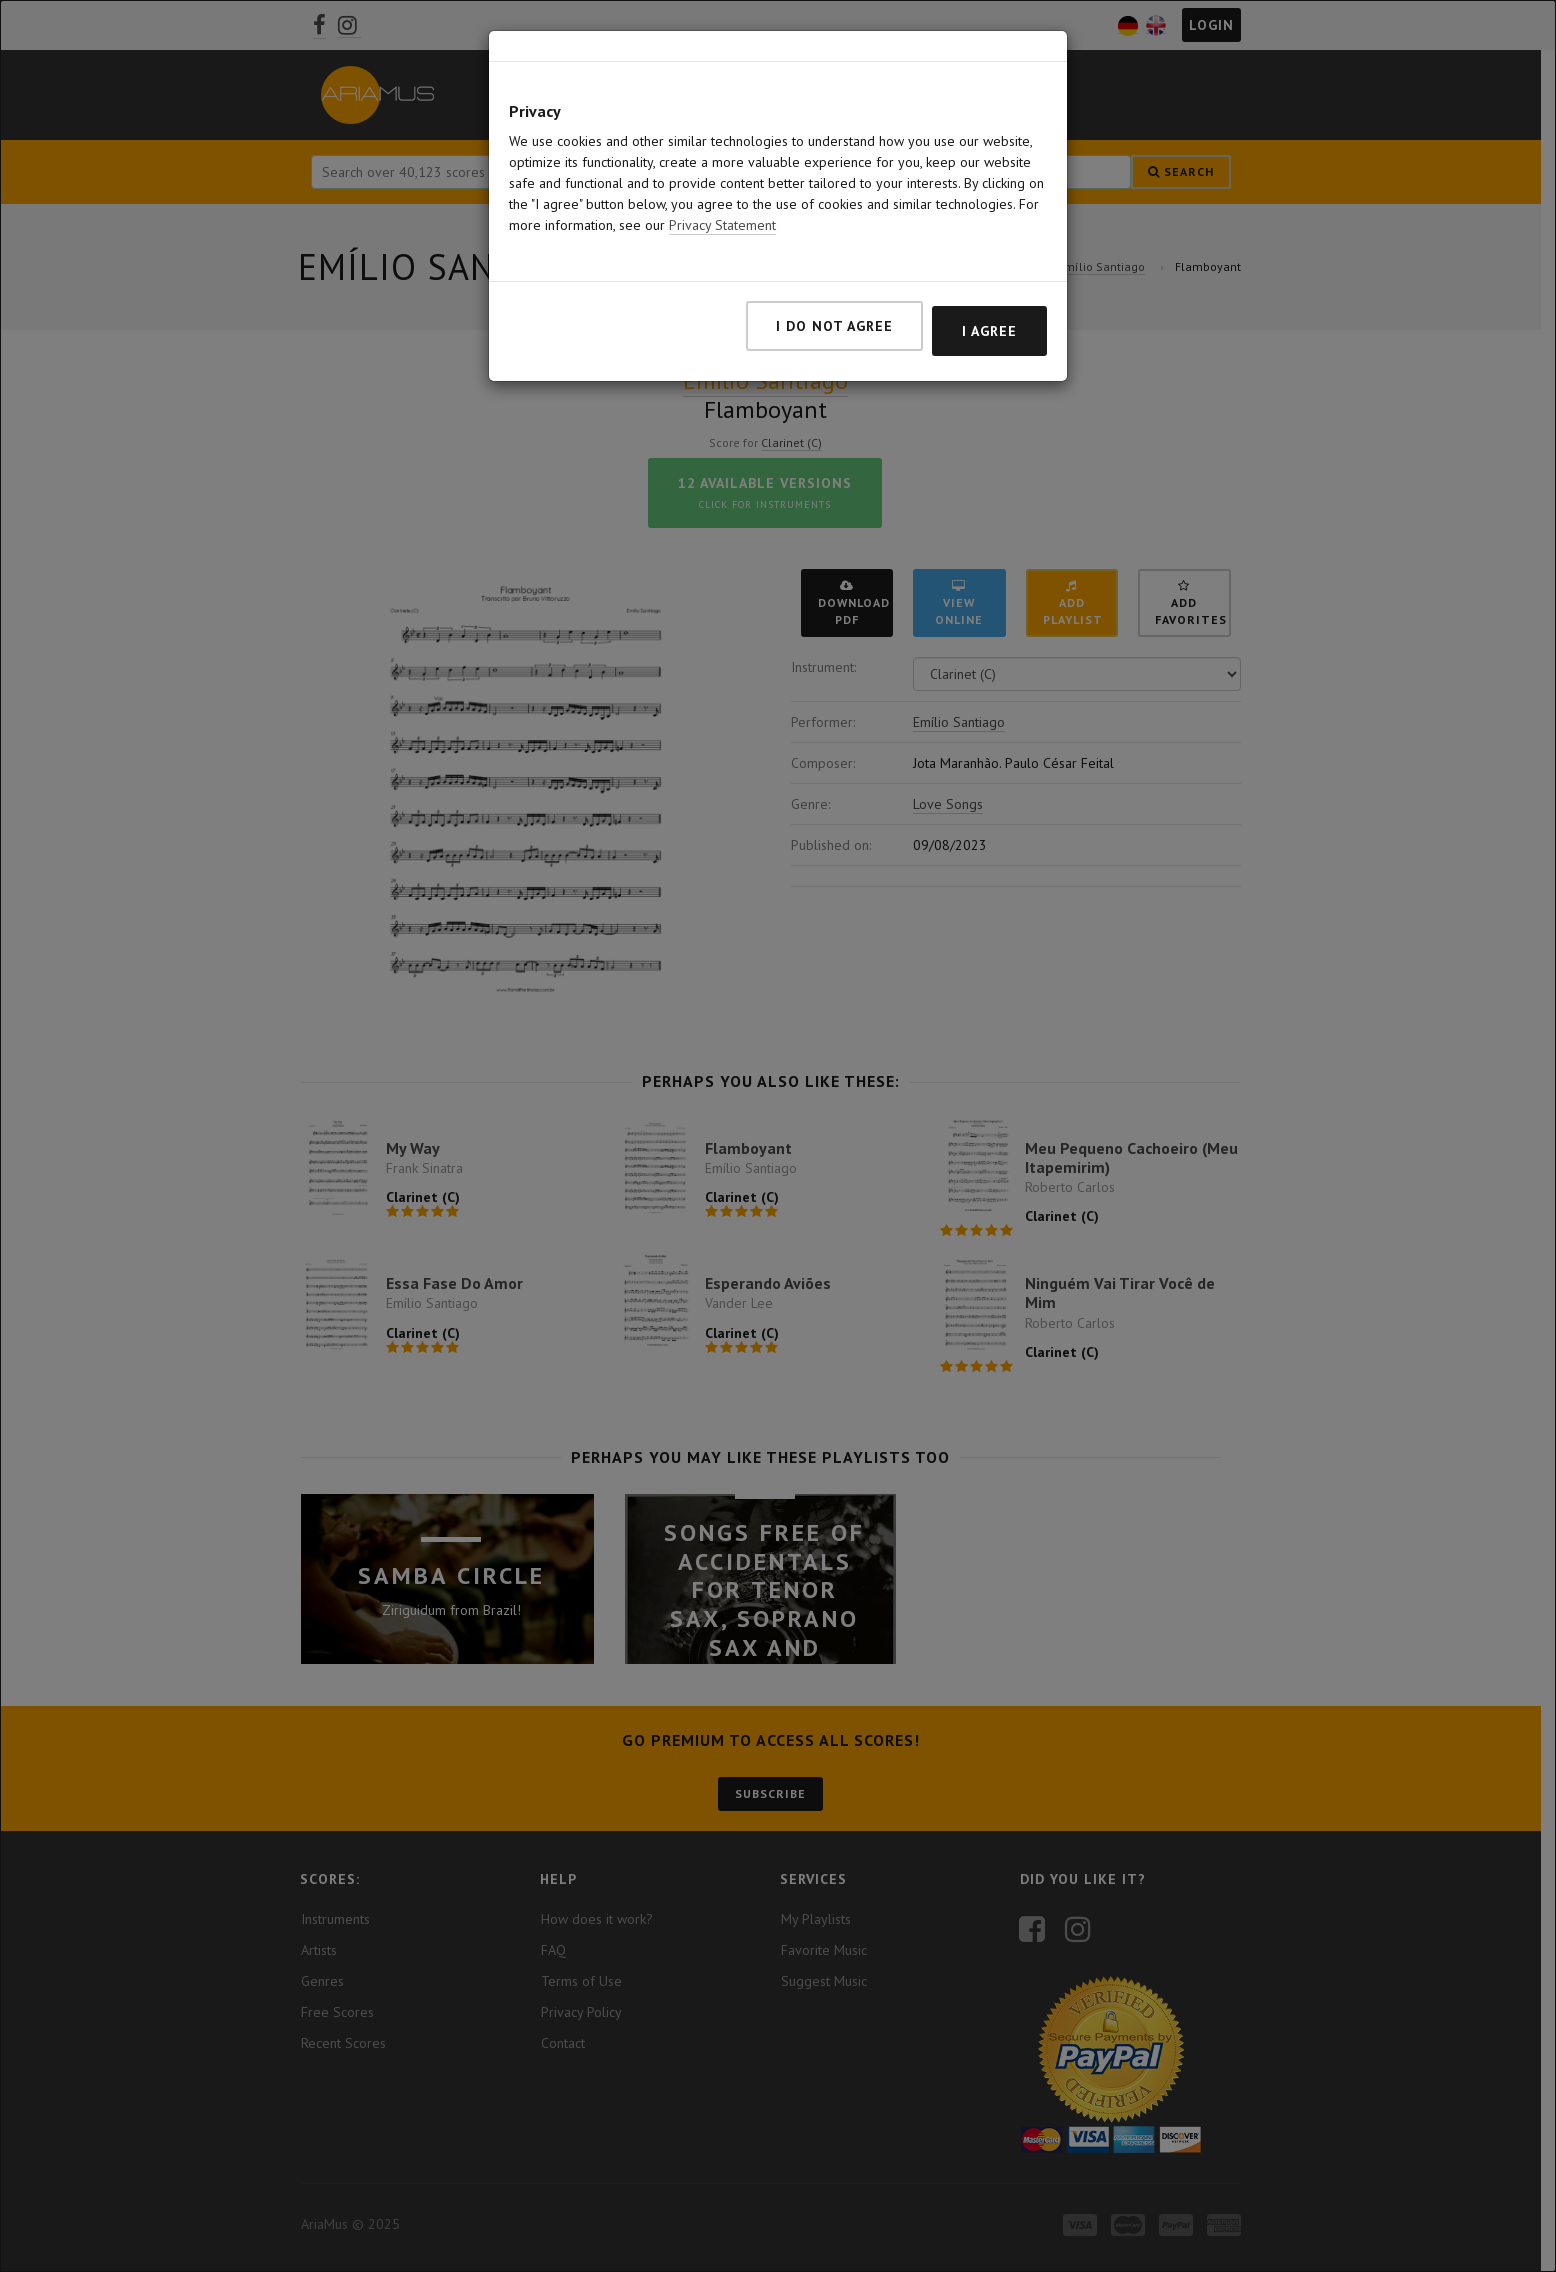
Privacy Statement (722, 209)
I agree (989, 315)
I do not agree (834, 310)
